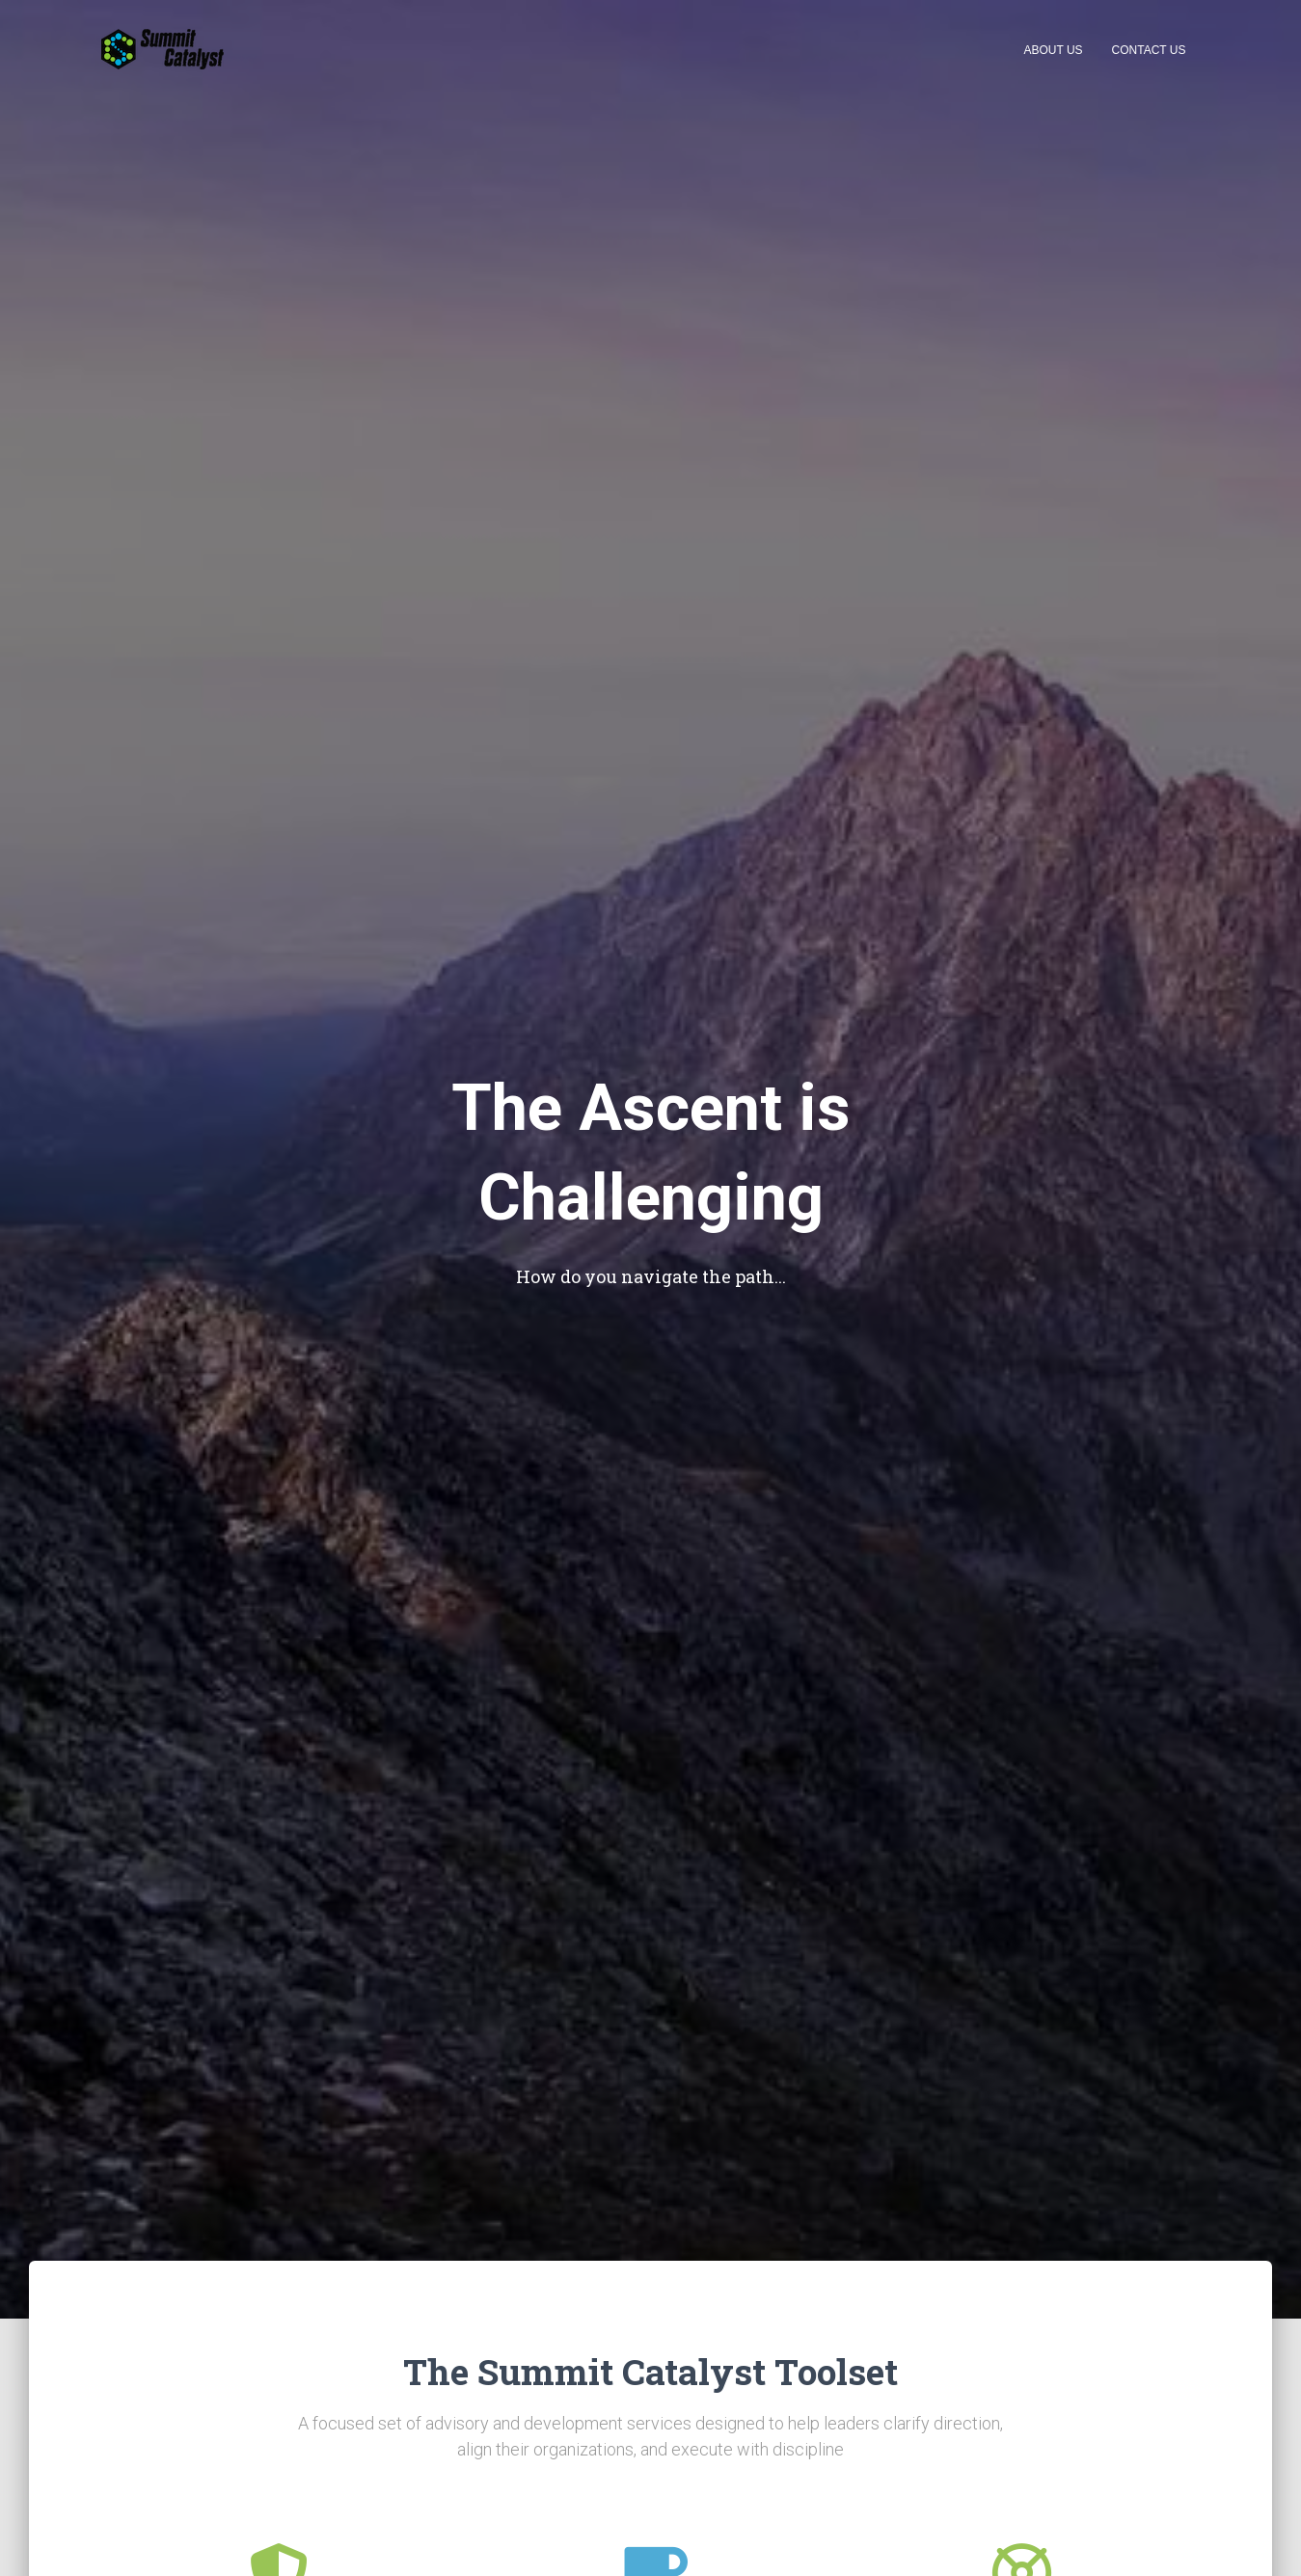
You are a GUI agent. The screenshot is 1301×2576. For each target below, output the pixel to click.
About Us (1052, 50)
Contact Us (1149, 50)
